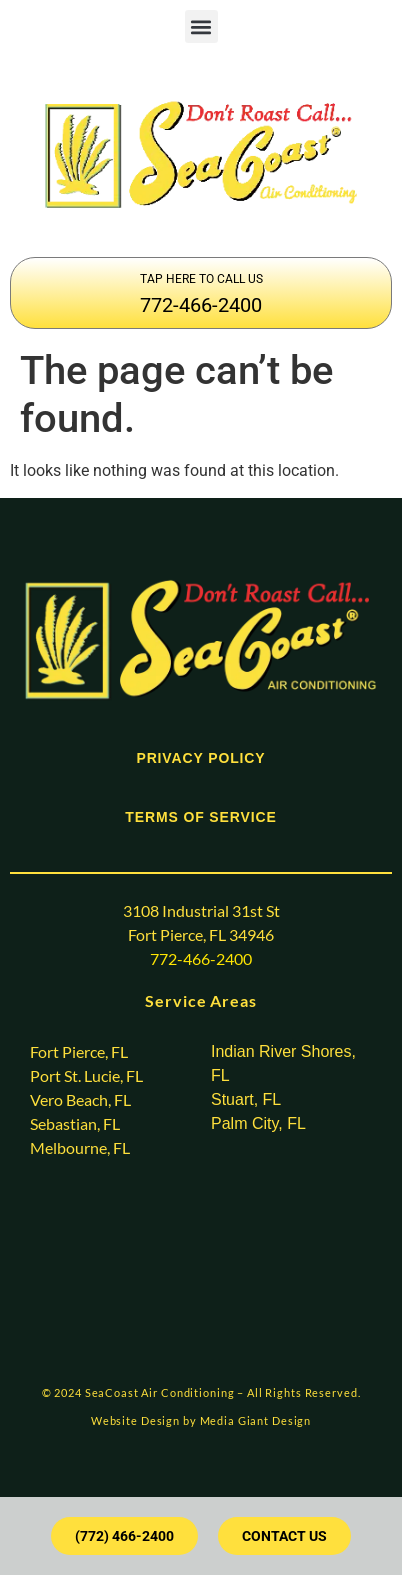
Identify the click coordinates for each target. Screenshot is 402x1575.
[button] (201, 26)
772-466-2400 (201, 305)
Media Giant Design (256, 1420)
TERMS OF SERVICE (200, 817)
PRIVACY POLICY (200, 758)
